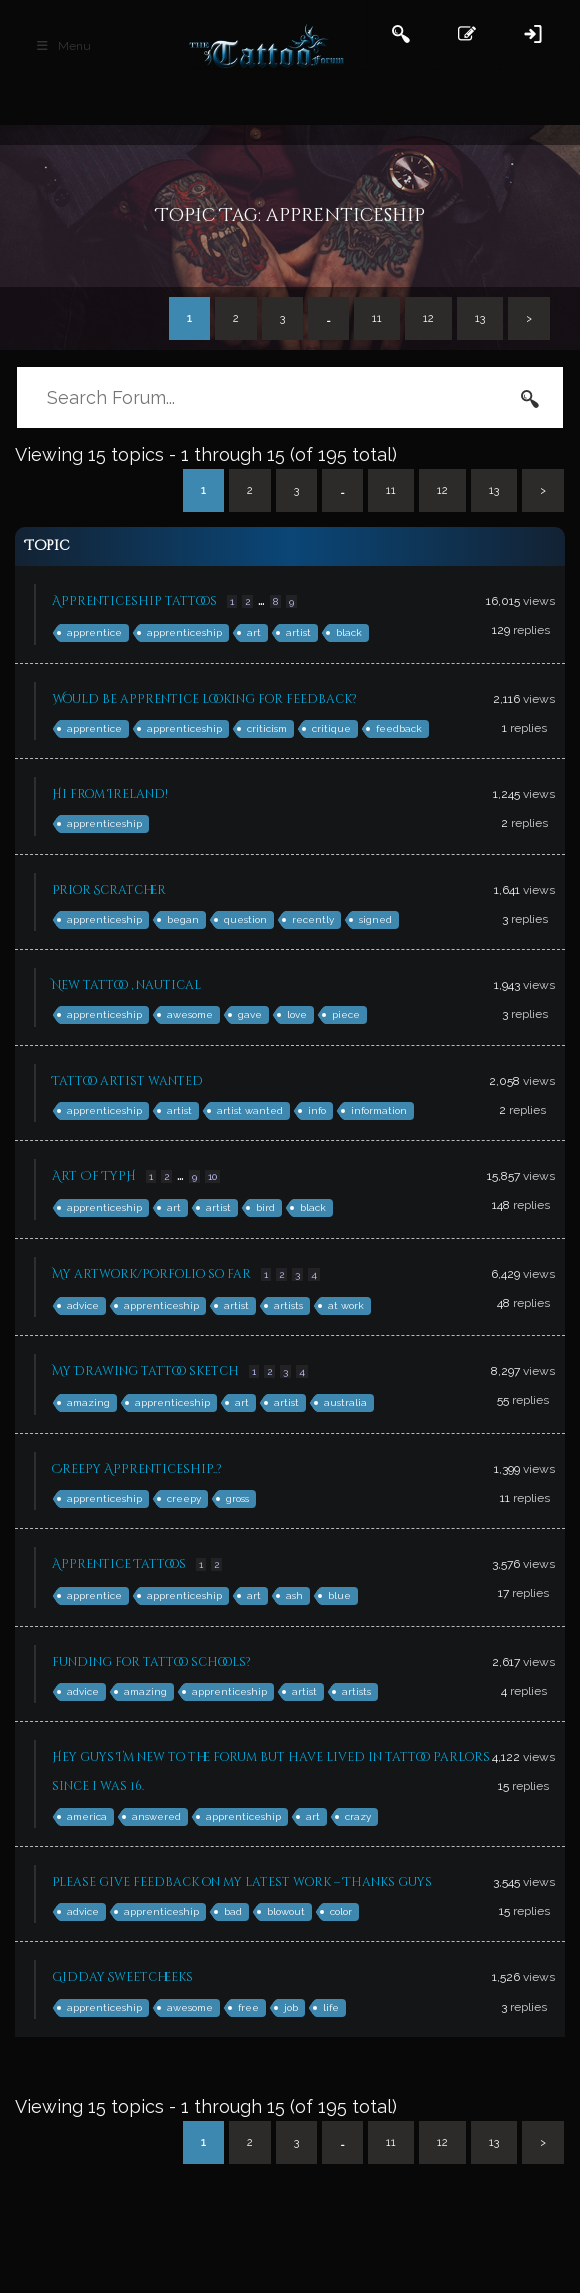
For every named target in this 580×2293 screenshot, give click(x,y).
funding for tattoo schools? (151, 1662)
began (183, 919)
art (254, 632)
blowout (286, 1911)
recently (313, 919)
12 (428, 318)
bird (265, 1207)
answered (156, 1816)
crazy (358, 1816)
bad (233, 1911)
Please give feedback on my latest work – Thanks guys (242, 1882)
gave (250, 1014)
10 (212, 1176)
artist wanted (250, 1110)
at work (346, 1305)
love (297, 1014)
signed (375, 919)
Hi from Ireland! (110, 794)
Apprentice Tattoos (119, 1564)
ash (294, 1595)
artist (298, 632)
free (248, 2007)
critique (331, 728)
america (87, 1816)
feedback (399, 728)
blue (339, 1595)
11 (377, 318)
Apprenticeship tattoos (134, 601)
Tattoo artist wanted (127, 1081)
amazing (88, 1402)
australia (345, 1402)
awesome (190, 1014)
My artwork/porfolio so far (151, 1274)
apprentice (94, 632)
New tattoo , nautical (126, 985)
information (379, 1110)
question (245, 919)
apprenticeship (184, 632)
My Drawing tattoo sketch (145, 1371)
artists (288, 1305)
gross (237, 1498)
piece (346, 1014)
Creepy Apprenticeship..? (137, 1469)
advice (83, 1305)
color (341, 1911)
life (331, 2007)
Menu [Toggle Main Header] (63, 46)
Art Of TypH (94, 1176)
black (349, 632)
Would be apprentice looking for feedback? (204, 699)
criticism (267, 728)
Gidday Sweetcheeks (122, 1977)
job (291, 2007)
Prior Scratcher (109, 890)
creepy (184, 1498)
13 (480, 318)
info (317, 1110)
